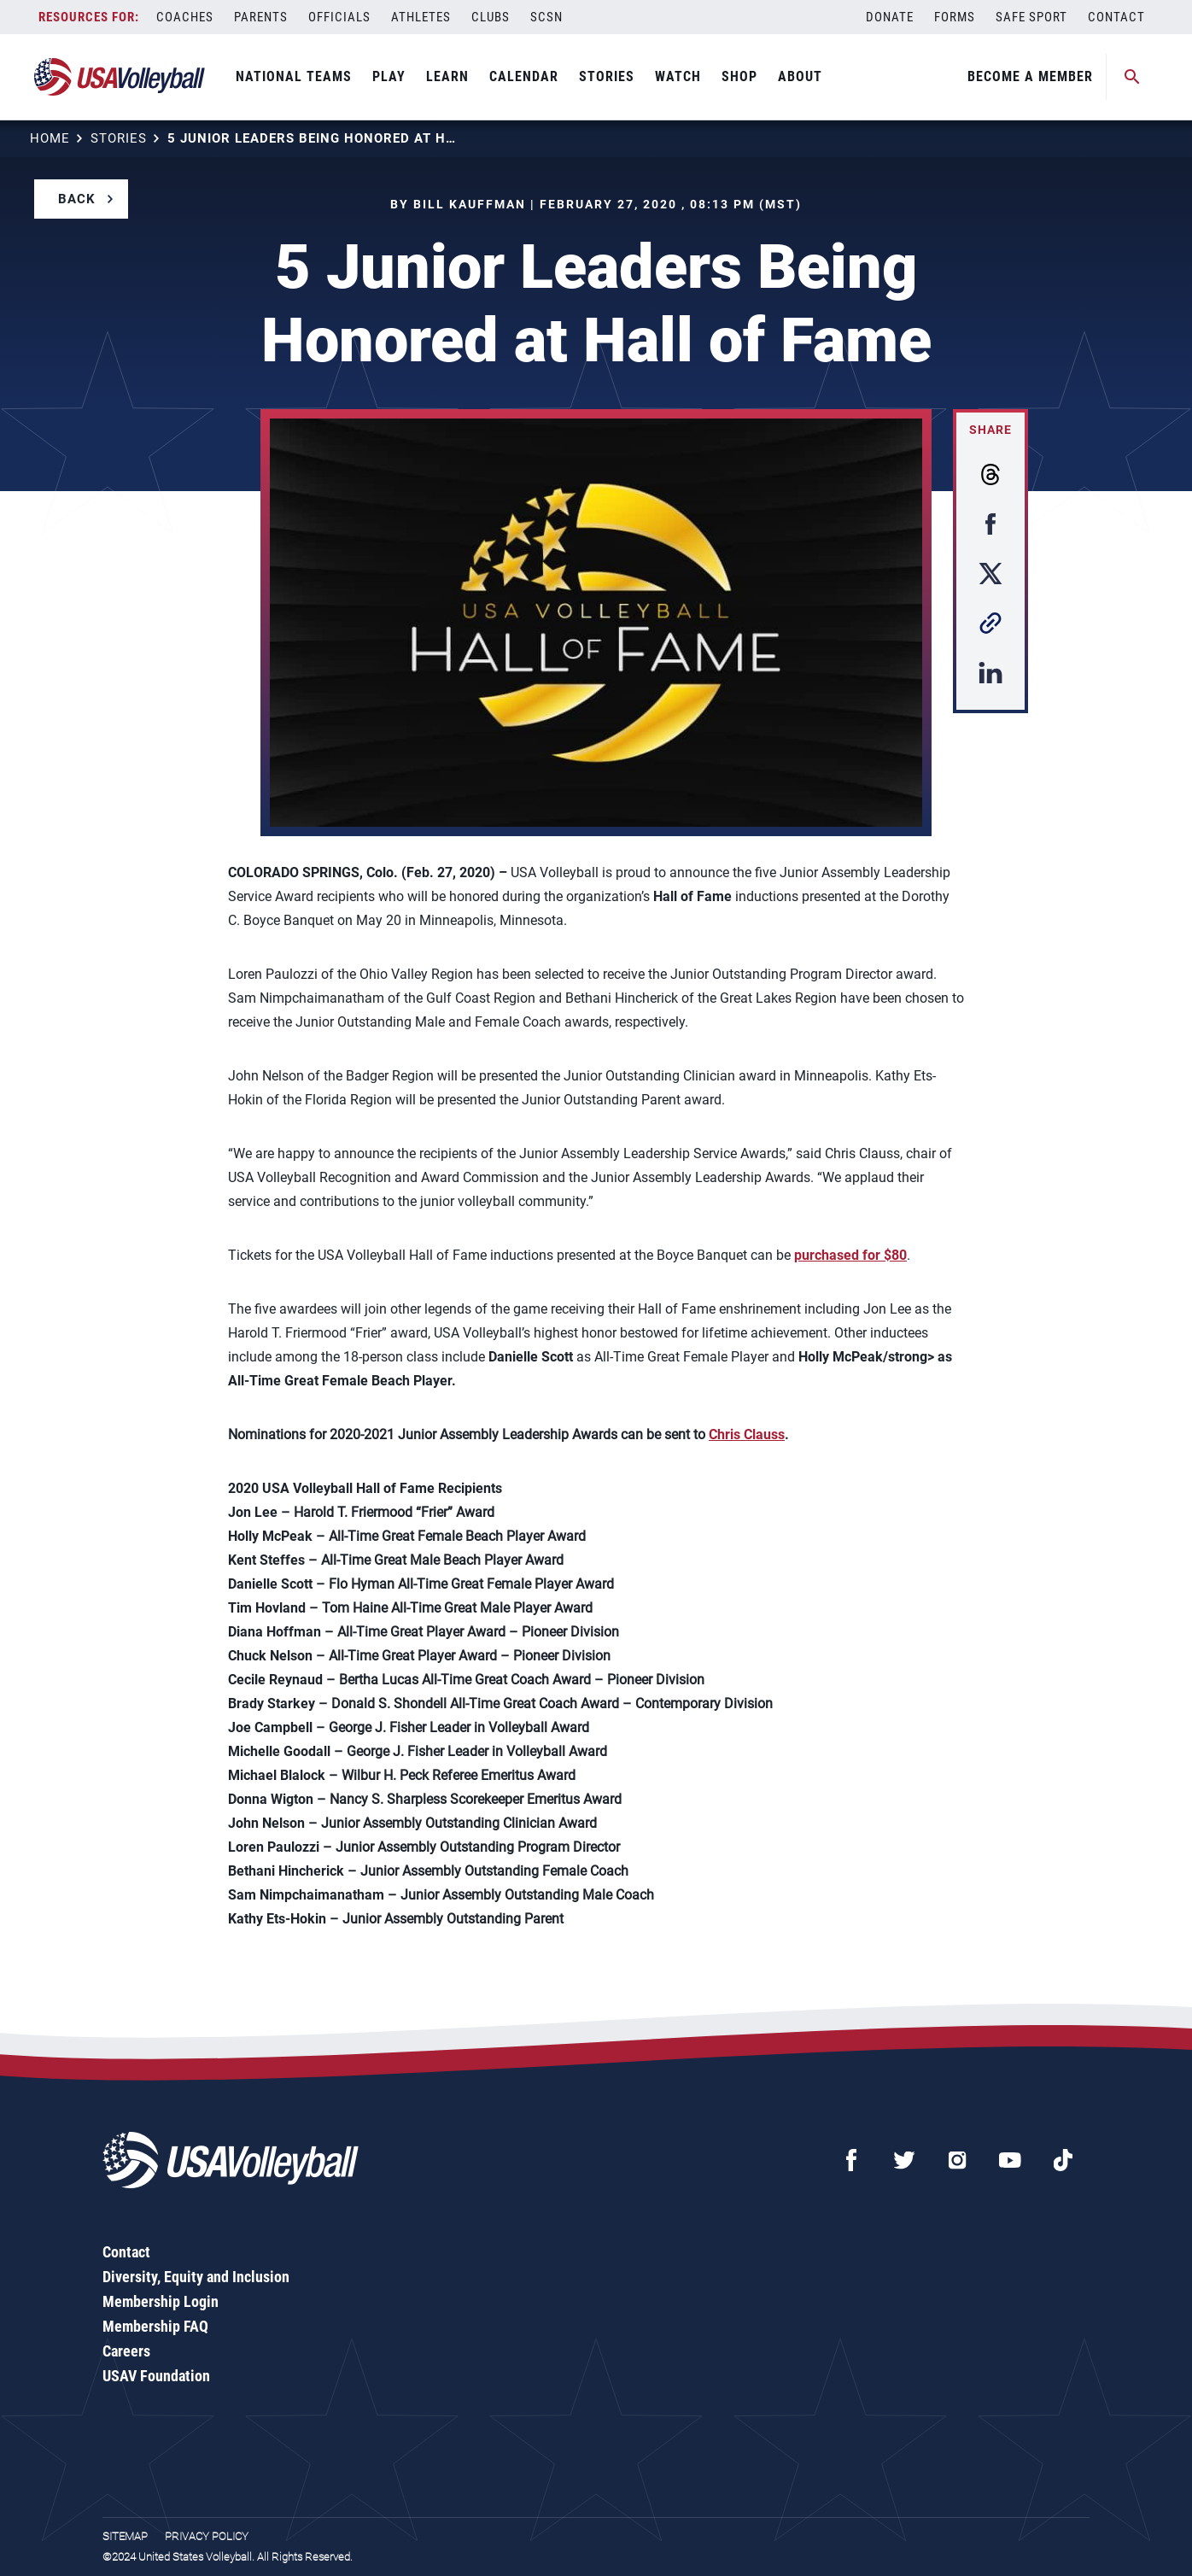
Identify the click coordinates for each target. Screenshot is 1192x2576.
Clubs (490, 17)
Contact (1116, 17)
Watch (678, 76)
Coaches (184, 17)
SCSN (546, 17)
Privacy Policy (206, 2536)
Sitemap (125, 2536)
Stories (606, 76)
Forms (954, 17)
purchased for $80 (850, 1255)
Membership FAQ (155, 2326)
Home (50, 138)
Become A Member (1030, 76)
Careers (126, 2351)
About (800, 76)
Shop (739, 76)
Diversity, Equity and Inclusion (195, 2277)
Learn (447, 76)
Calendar (523, 76)
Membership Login (160, 2301)
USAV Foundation (156, 2376)
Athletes (421, 17)
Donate (890, 17)
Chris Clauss (747, 1434)
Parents (261, 17)
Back (77, 199)
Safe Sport (1031, 17)
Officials (339, 17)
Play (389, 76)
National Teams (294, 76)
